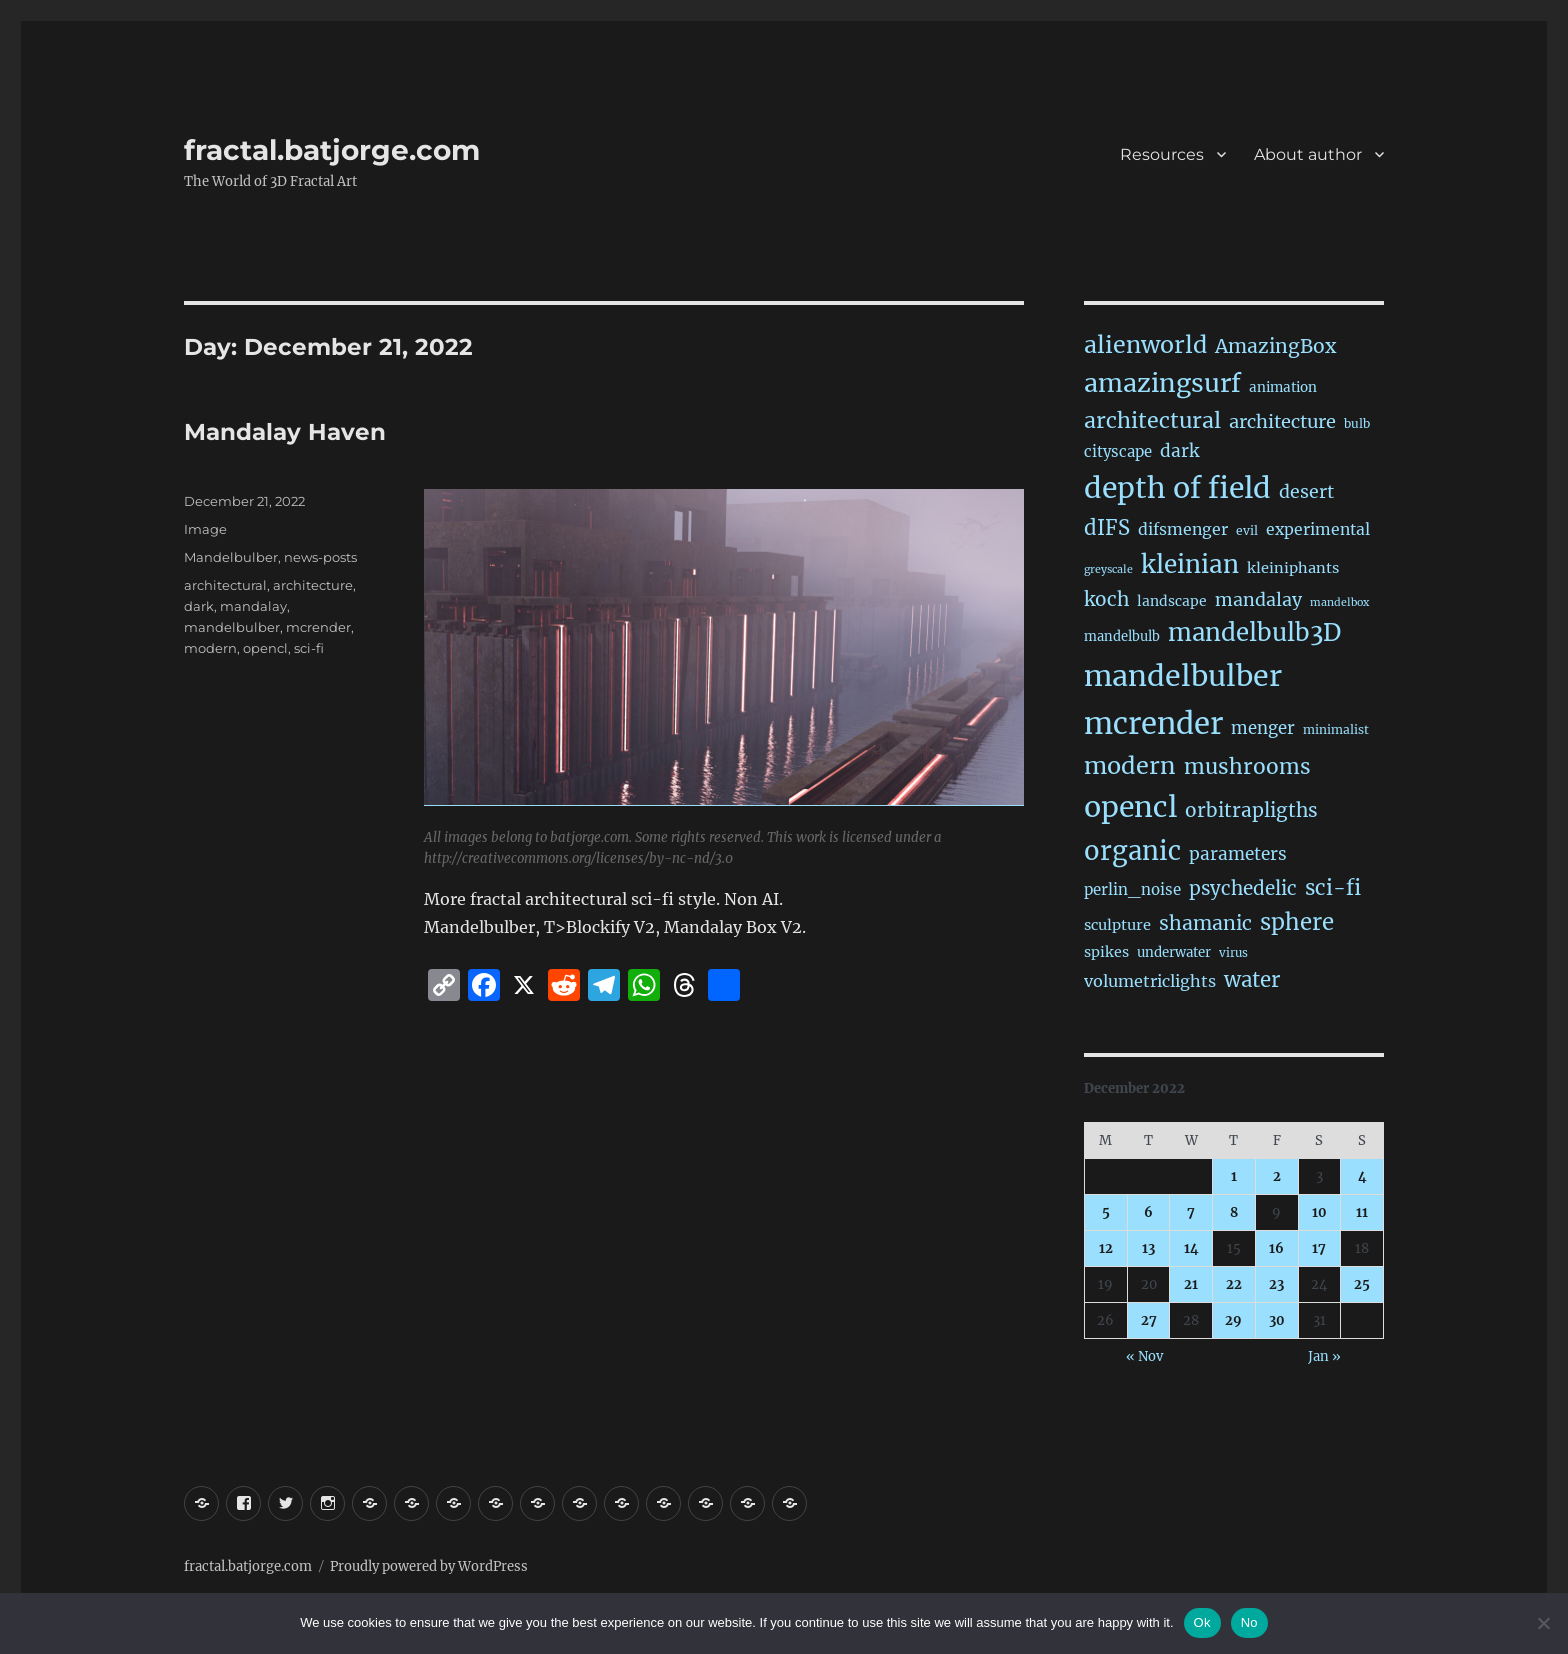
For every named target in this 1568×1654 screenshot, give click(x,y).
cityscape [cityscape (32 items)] (1118, 451)
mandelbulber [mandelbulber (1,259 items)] (1183, 676)
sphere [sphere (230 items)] (1297, 922)
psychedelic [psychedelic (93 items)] (1243, 888)
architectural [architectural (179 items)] (1152, 420)
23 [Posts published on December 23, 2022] (1276, 1284)
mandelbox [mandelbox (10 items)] (1339, 602)
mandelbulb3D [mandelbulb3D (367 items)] (1254, 632)
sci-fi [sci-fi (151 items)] (1333, 888)
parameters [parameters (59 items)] (1238, 854)
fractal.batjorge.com (332, 150)
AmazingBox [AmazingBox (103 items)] (1275, 346)
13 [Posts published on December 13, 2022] (1148, 1248)
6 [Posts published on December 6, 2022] (1148, 1212)
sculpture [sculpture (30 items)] (1117, 925)
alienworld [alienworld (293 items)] (1145, 344)
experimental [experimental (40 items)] (1318, 529)
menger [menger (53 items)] (1263, 728)
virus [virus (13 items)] (1233, 953)
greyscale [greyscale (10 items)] (1108, 569)
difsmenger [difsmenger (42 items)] (1183, 529)
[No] (1543, 1623)
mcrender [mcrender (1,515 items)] (1153, 723)
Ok (1202, 1622)
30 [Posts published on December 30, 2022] (1277, 1320)
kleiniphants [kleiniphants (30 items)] (1293, 568)
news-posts (320, 557)
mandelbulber (232, 627)
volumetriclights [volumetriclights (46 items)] (1150, 981)
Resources (1162, 154)
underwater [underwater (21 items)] (1174, 952)
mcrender (318, 627)
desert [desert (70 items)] (1306, 492)
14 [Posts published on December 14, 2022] (1191, 1248)
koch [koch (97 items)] (1106, 599)
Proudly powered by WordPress (429, 1566)
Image (205, 529)
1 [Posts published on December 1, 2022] (1234, 1176)
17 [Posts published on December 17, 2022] (1319, 1248)
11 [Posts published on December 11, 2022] (1362, 1212)
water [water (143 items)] (1252, 980)
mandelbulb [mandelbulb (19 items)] (1122, 636)
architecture (313, 585)
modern (210, 648)
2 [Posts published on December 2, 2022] (1277, 1176)
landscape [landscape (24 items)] (1172, 601)
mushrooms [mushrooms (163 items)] (1247, 766)
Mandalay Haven (285, 432)
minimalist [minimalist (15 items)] (1336, 729)
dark (199, 606)
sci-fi (309, 648)
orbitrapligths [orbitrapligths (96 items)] (1251, 810)
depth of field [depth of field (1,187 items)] (1177, 488)
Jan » (1324, 1356)
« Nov (1144, 1356)
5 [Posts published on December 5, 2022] (1106, 1212)
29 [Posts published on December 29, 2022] (1233, 1320)
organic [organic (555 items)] (1132, 851)
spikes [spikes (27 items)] (1106, 952)
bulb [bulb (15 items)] (1357, 423)
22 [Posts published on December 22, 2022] (1234, 1284)
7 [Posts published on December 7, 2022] (1191, 1212)
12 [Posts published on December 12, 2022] (1106, 1248)
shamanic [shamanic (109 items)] (1205, 923)
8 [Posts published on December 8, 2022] (1234, 1212)
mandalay (253, 606)
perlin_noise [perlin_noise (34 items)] (1132, 889)
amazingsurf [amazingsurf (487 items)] (1162, 383)
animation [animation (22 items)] (1283, 387)
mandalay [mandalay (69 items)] (1258, 600)
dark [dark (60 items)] (1179, 451)
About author (1308, 154)
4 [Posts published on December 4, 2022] (1362, 1176)
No (1249, 1622)
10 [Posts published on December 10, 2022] (1319, 1212)
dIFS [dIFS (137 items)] (1107, 528)
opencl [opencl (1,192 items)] (1130, 807)
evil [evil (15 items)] (1247, 530)
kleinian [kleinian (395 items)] (1190, 564)
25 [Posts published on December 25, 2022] (1362, 1284)
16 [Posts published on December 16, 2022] (1276, 1248)
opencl (265, 648)
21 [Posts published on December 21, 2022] (1191, 1284)
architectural (225, 585)
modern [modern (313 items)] (1130, 765)
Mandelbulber (231, 557)
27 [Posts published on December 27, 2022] (1149, 1320)
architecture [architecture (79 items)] (1282, 421)
